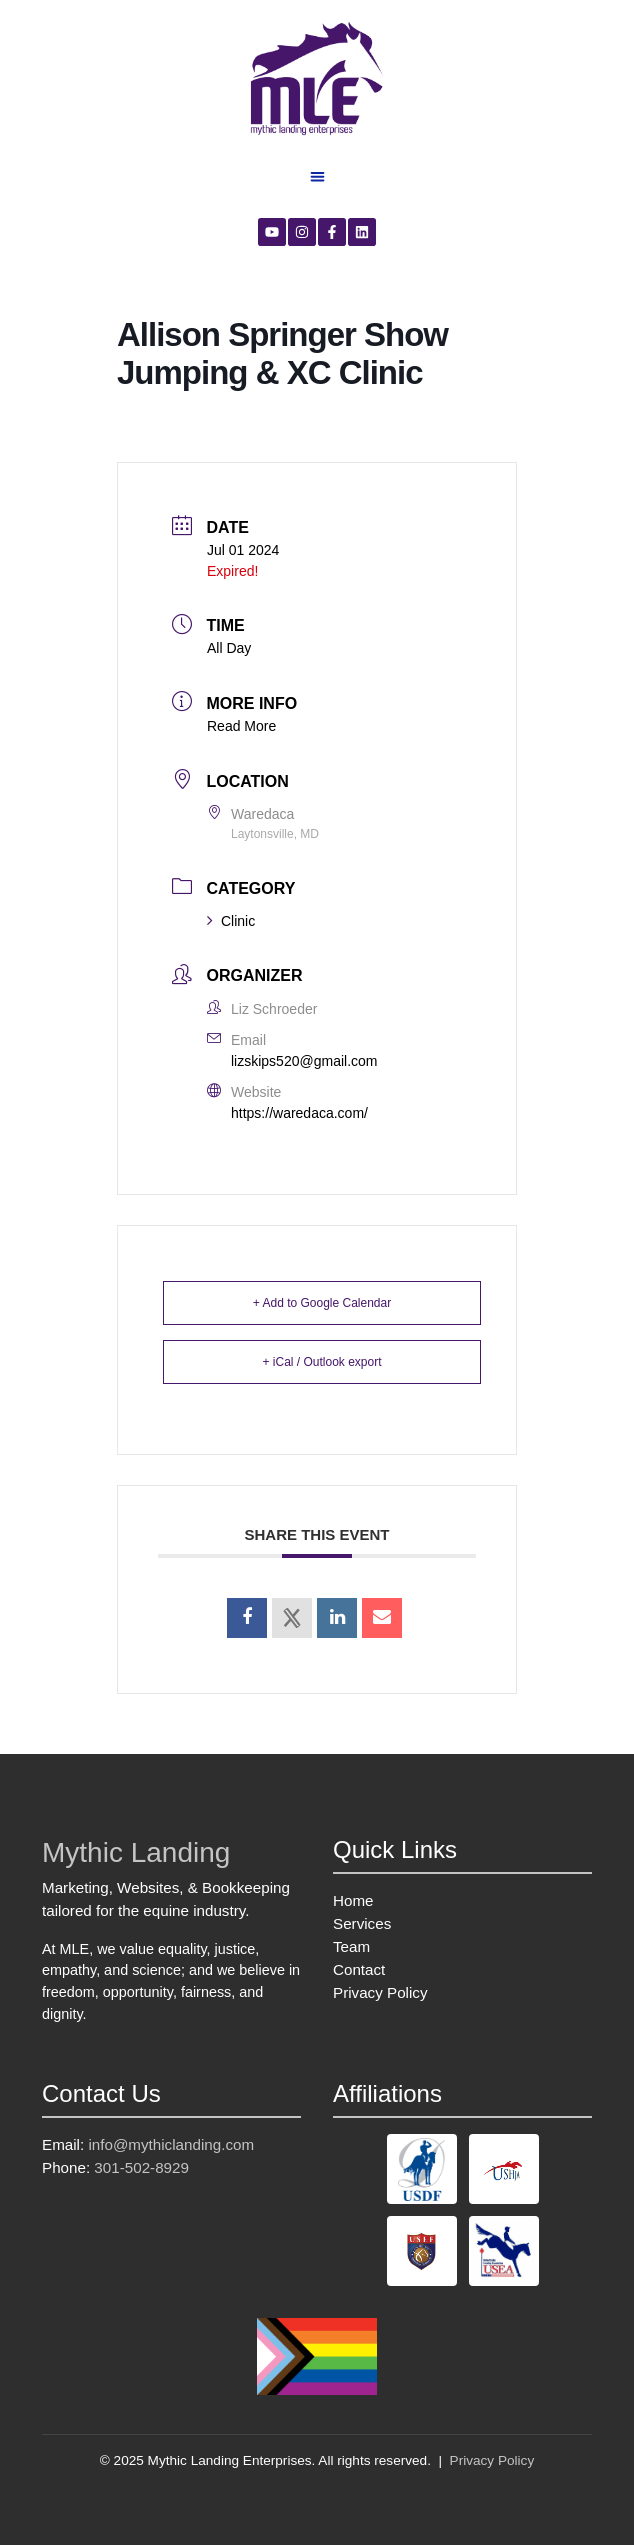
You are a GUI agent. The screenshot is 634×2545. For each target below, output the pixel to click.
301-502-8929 (141, 2167)
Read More (241, 726)
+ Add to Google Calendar (322, 1303)
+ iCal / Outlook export (321, 1362)
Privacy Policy (380, 1992)
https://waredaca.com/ (299, 1113)
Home (353, 1900)
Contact (359, 1969)
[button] (317, 176)
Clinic (231, 921)
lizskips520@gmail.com (304, 1061)
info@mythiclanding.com (171, 2144)
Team (351, 1946)
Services (362, 1923)
